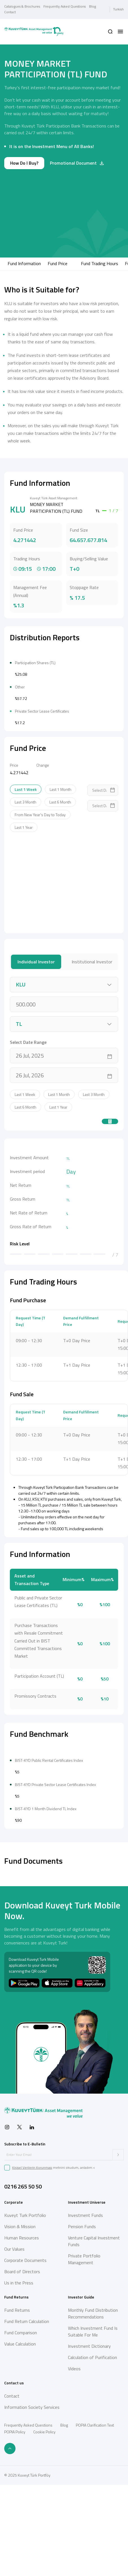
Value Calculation (20, 2512)
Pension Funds (82, 2395)
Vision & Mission (20, 2395)
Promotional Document (77, 163)
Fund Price (57, 263)
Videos (74, 2537)
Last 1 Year (23, 911)
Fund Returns (17, 2479)
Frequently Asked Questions (64, 6)
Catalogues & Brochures (22, 6)
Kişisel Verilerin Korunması (32, 2336)
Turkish (118, 9)
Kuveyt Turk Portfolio (25, 2384)
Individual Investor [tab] (36, 1046)
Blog (92, 6)
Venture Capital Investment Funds (94, 2410)
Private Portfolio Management (84, 2428)
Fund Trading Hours (99, 263)
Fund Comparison (20, 2501)
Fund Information (24, 263)
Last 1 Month (60, 873)
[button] (110, 31)
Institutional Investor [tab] (92, 1046)
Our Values (14, 2417)
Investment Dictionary (89, 2515)
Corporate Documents (25, 2429)
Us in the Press (18, 2451)
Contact (10, 12)
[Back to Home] (33, 31)
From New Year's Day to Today (40, 899)
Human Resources (21, 2406)
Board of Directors (22, 2440)
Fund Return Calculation (26, 2490)
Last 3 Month (25, 886)
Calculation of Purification (92, 2526)
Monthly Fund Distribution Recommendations (93, 2482)
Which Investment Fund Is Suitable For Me (93, 2500)
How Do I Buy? (24, 163)
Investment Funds (85, 2384)
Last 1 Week (25, 873)
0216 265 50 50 (23, 2355)
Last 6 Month (60, 886)
